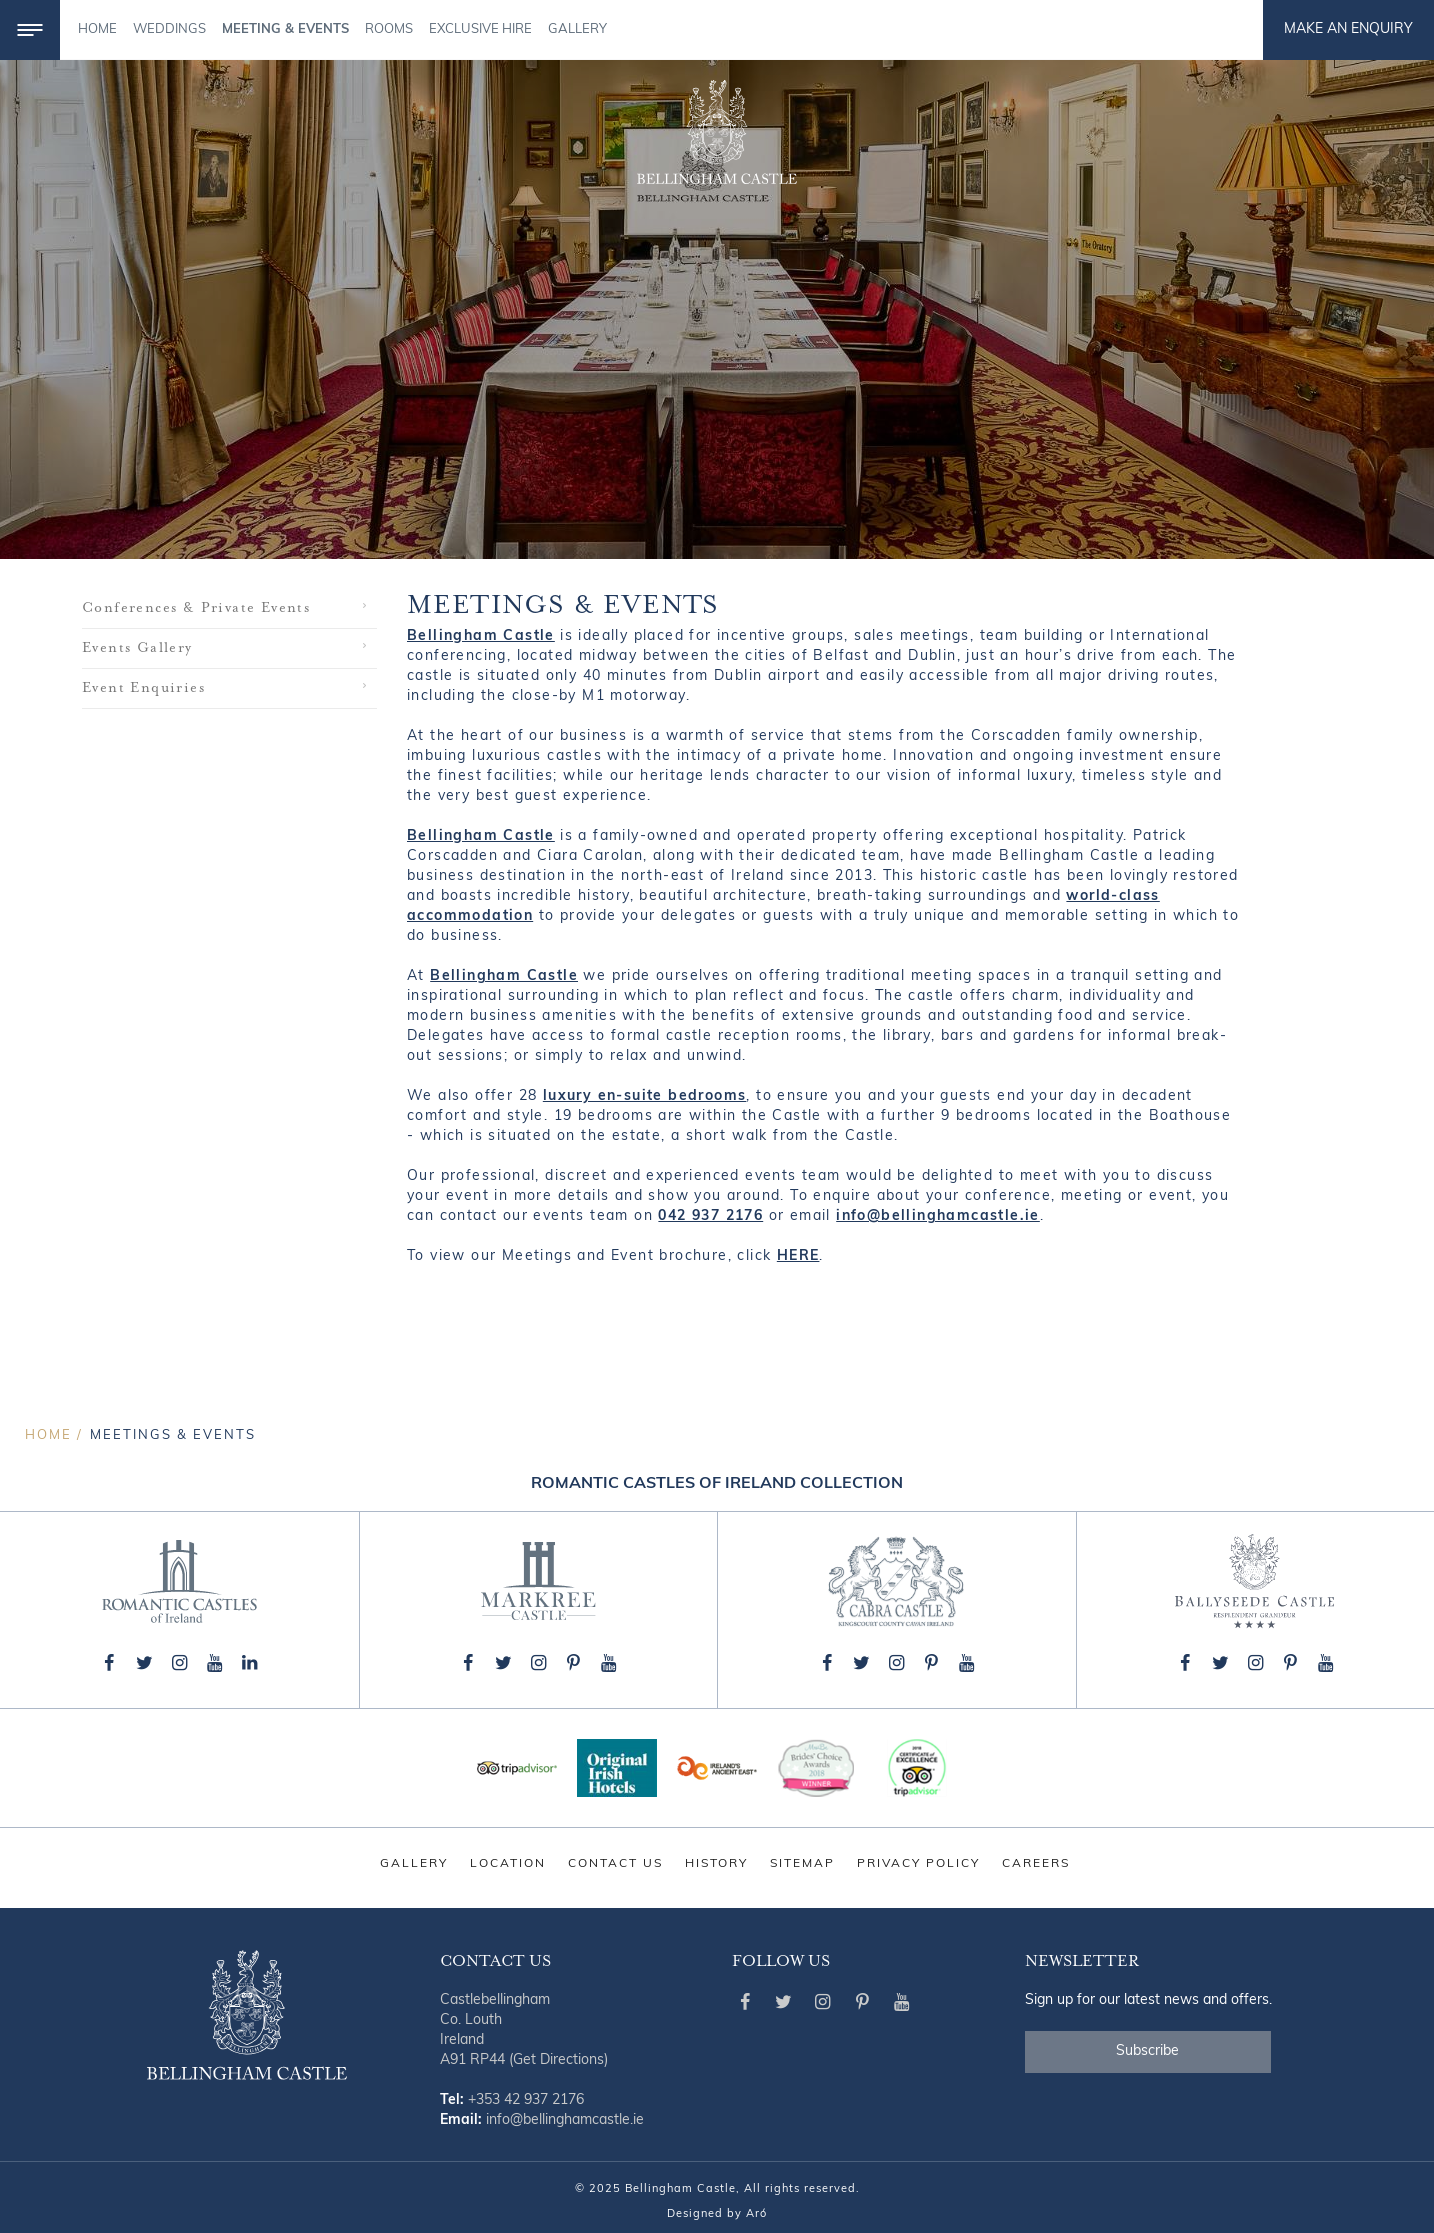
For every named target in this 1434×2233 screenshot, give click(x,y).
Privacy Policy (918, 1864)
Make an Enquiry (1348, 29)
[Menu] (30, 30)
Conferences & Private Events (196, 608)
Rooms (389, 29)
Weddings (169, 29)
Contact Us (615, 1864)
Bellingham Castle (481, 636)
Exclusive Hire (480, 29)
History (716, 1864)
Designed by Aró (717, 2214)
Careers (1036, 1864)
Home (97, 29)
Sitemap (802, 1864)
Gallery (577, 29)
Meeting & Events (285, 29)
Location (508, 1864)
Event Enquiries (143, 688)
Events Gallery (137, 648)
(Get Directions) (558, 2060)
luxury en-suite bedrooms (645, 1096)
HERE (798, 1256)
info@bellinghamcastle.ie (938, 1216)
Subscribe (1147, 2051)
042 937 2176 (710, 1216)
